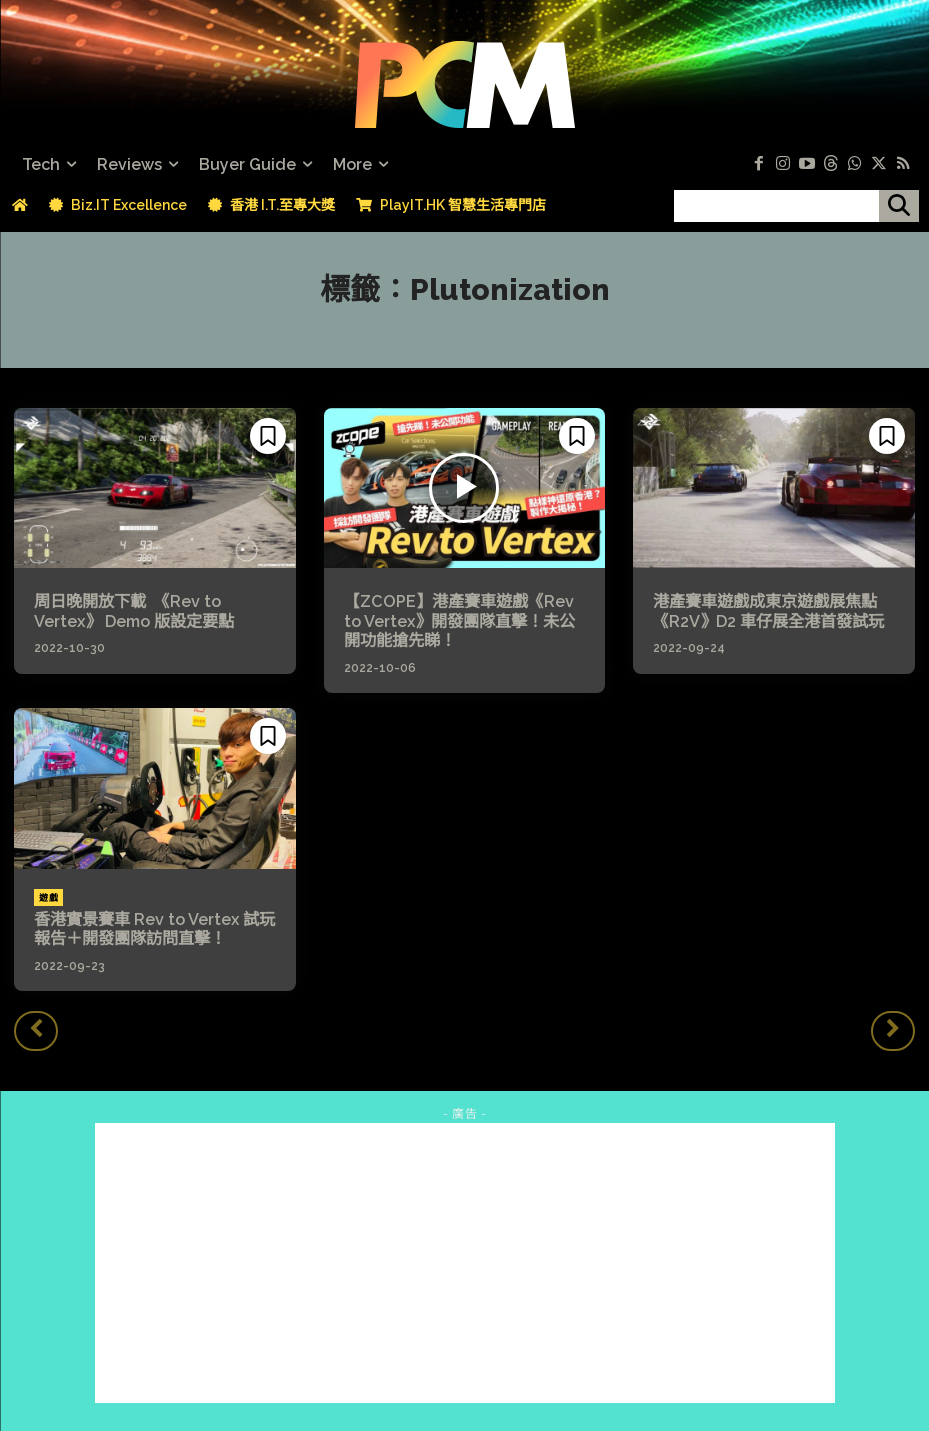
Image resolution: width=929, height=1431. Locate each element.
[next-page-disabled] (893, 1030)
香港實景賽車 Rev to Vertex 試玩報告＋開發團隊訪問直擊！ (154, 928)
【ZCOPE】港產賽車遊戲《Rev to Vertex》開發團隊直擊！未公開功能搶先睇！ (459, 620)
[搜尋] (899, 206)
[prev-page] (36, 1030)
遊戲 (48, 897)
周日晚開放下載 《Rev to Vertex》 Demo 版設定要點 (134, 611)
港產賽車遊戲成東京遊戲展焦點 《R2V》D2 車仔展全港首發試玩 (773, 611)
